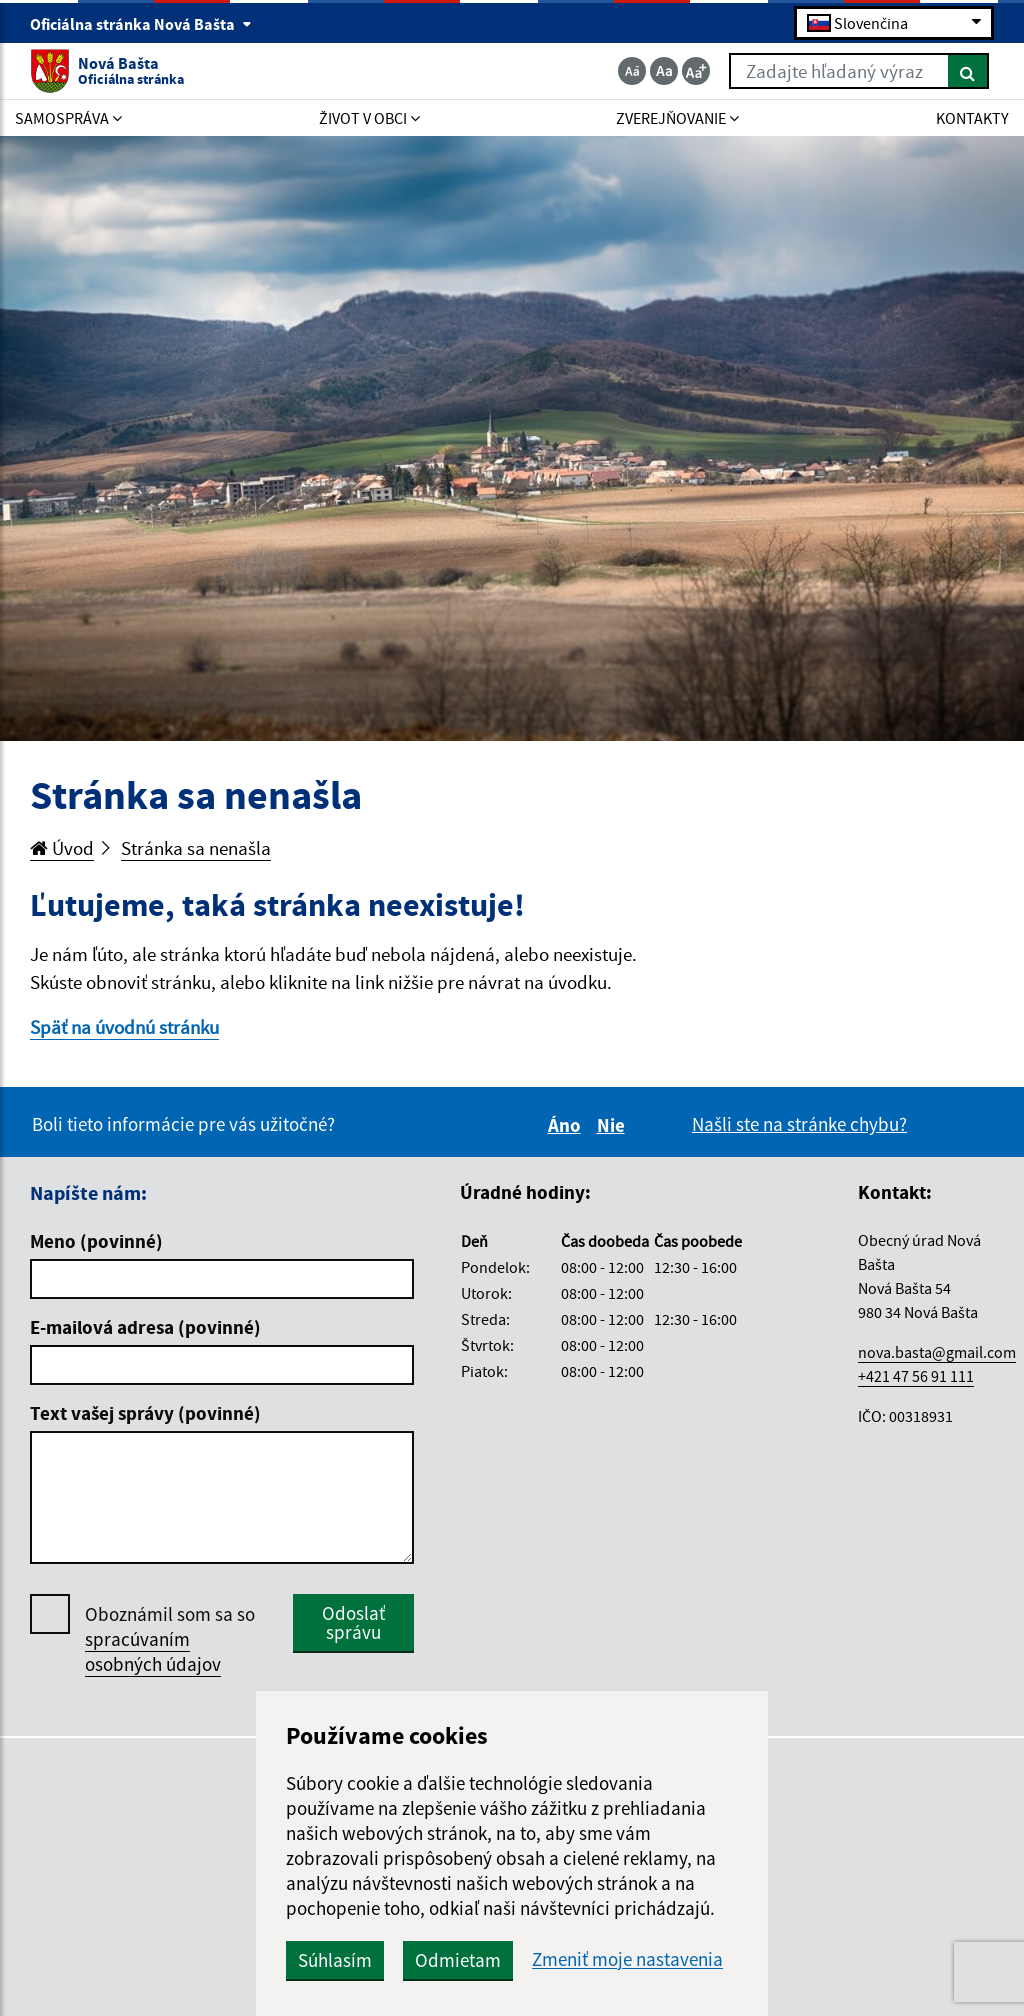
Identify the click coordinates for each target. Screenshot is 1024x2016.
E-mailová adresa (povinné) (145, 1327)
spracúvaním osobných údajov (153, 1651)
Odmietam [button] (458, 1960)
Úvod (62, 848)
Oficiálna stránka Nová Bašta (141, 24)
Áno (567, 1125)
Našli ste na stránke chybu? (799, 1124)
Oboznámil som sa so (170, 1639)
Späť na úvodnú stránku (124, 1027)
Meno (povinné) (96, 1241)
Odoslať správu (353, 1622)
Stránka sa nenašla (196, 848)
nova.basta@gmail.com (937, 1352)
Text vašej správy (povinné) (145, 1413)
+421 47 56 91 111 (916, 1376)
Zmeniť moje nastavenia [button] (627, 1959)
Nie (614, 1125)
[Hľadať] (968, 71)
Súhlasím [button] (335, 1960)
